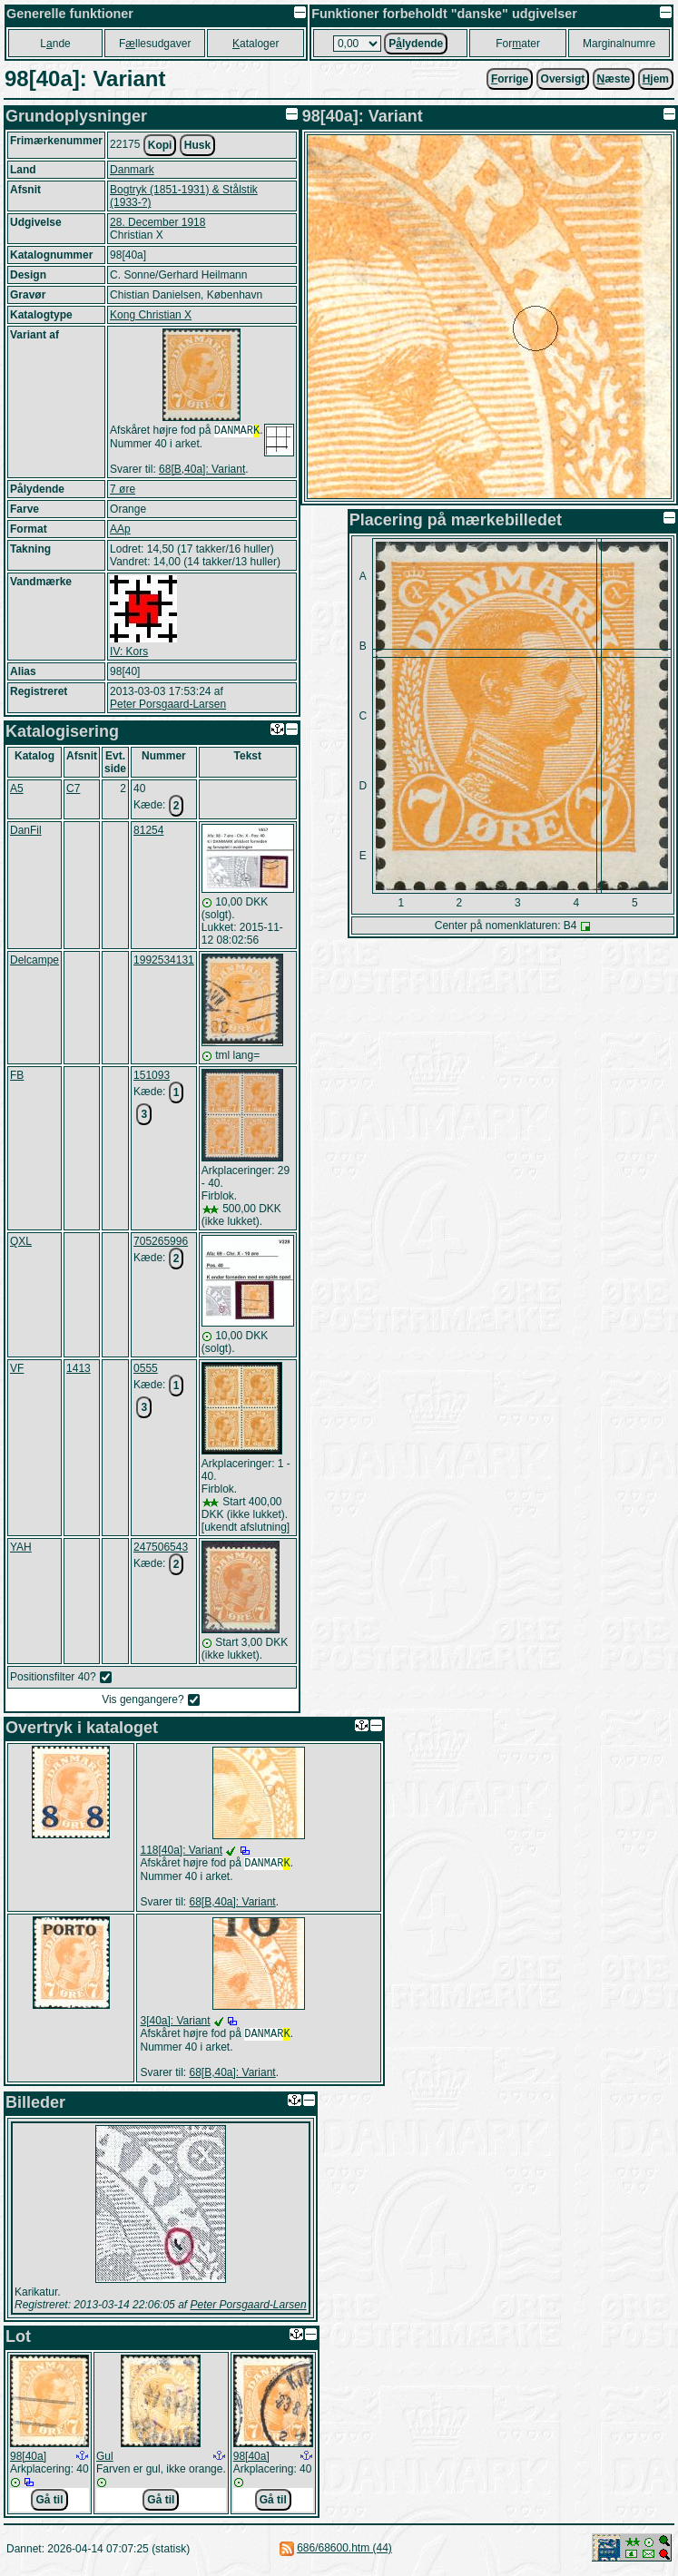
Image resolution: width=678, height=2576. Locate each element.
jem (656, 79)
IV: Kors (129, 653)
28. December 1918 (157, 222)
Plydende (415, 43)
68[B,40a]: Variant (202, 471)
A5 (17, 790)
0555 (145, 1370)
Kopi (160, 145)
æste (614, 79)
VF (17, 1370)
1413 (78, 1370)
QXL (21, 1243)
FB (17, 1077)
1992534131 (163, 961)
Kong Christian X (151, 315)
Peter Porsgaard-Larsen (168, 706)
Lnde (55, 43)
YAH (21, 1549)
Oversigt (563, 79)
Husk (197, 145)
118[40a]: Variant (181, 1852)
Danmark (132, 169)
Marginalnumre (619, 43)
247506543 (160, 1549)
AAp (120, 530)
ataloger (255, 43)
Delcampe (34, 961)
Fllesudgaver (155, 43)
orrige (509, 79)
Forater (518, 43)
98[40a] (28, 2461)
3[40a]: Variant (175, 2024)
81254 (148, 832)
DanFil (26, 832)
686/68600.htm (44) (344, 2553)
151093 (151, 1077)
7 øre (122, 491)
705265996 (160, 1243)
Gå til (49, 2505)
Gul (104, 2461)
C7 (73, 790)
